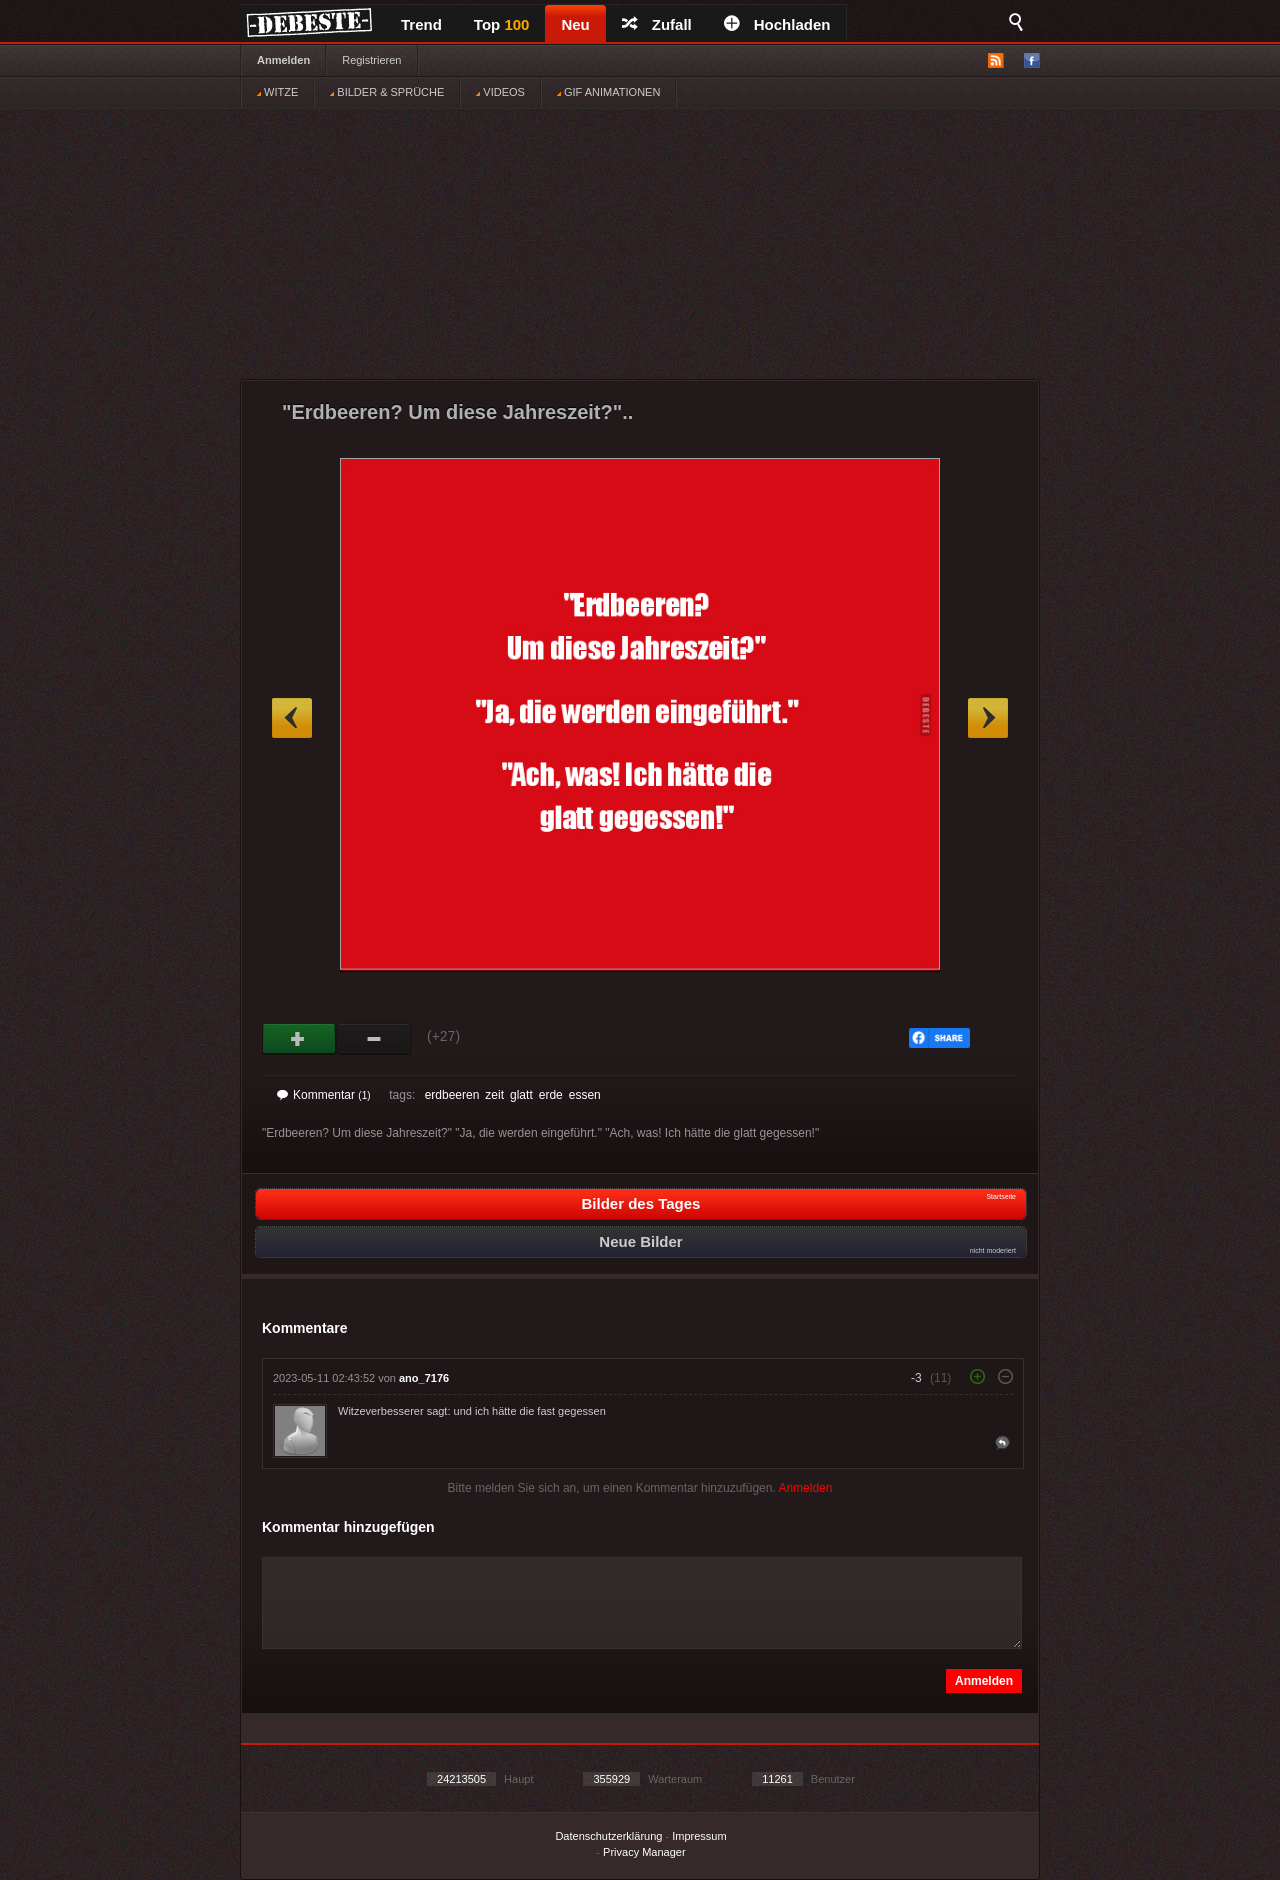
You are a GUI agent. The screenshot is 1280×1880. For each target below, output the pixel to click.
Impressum (699, 1836)
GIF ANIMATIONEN (608, 92)
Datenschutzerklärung (608, 1836)
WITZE (277, 92)
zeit (494, 1095)
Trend (421, 24)
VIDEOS (500, 92)
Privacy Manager (644, 1852)
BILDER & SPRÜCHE (387, 92)
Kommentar (324, 1095)
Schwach (374, 1039)
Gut (299, 1039)
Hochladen (777, 24)
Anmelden (283, 60)
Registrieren (371, 60)
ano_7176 (424, 1378)
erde (551, 1095)
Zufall (657, 24)
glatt (521, 1095)
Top (502, 24)
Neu (575, 24)
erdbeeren (452, 1095)
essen (585, 1095)
